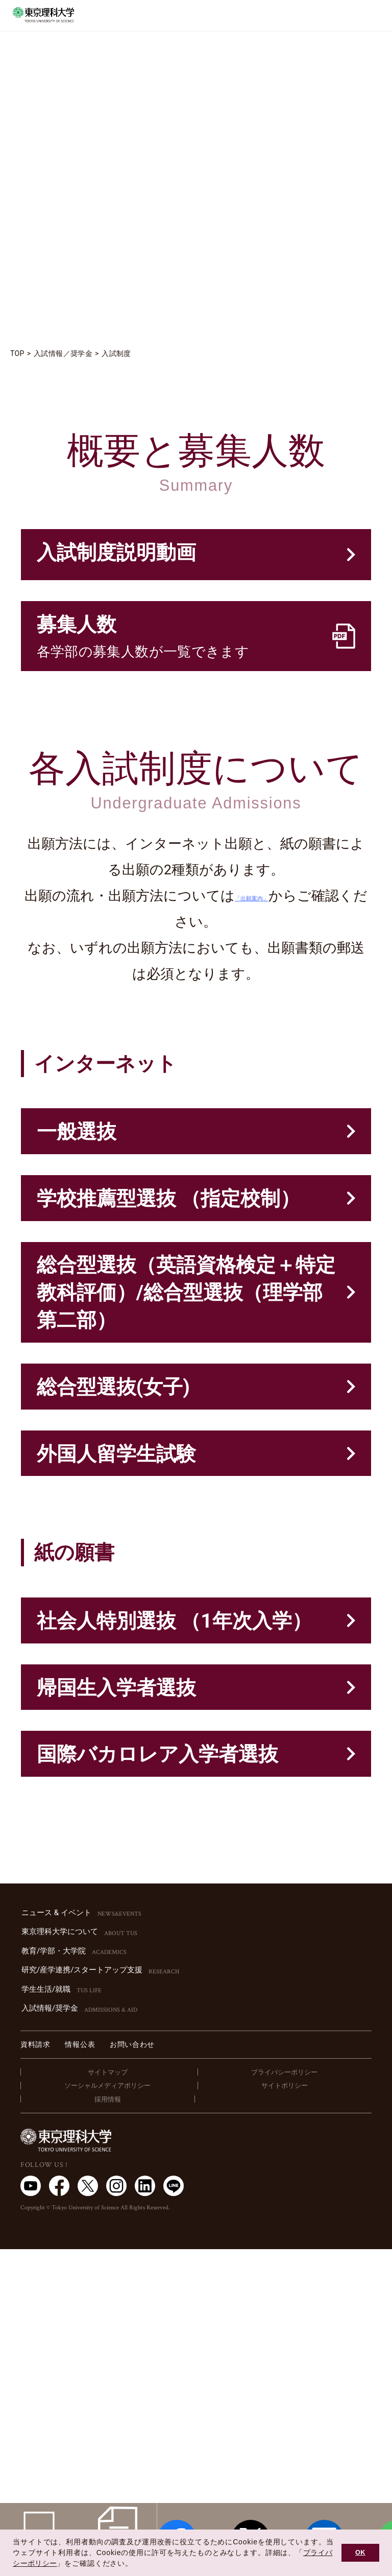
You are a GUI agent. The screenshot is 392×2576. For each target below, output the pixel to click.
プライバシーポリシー (284, 2399)
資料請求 (35, 2371)
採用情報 (107, 2426)
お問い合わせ (132, 2371)
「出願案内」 (272, 954)
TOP (17, 353)
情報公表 (80, 2371)
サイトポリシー (284, 2412)
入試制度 (120, 353)
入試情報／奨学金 (65, 353)
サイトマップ (108, 2399)
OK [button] (360, 2552)
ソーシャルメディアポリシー (107, 2412)
